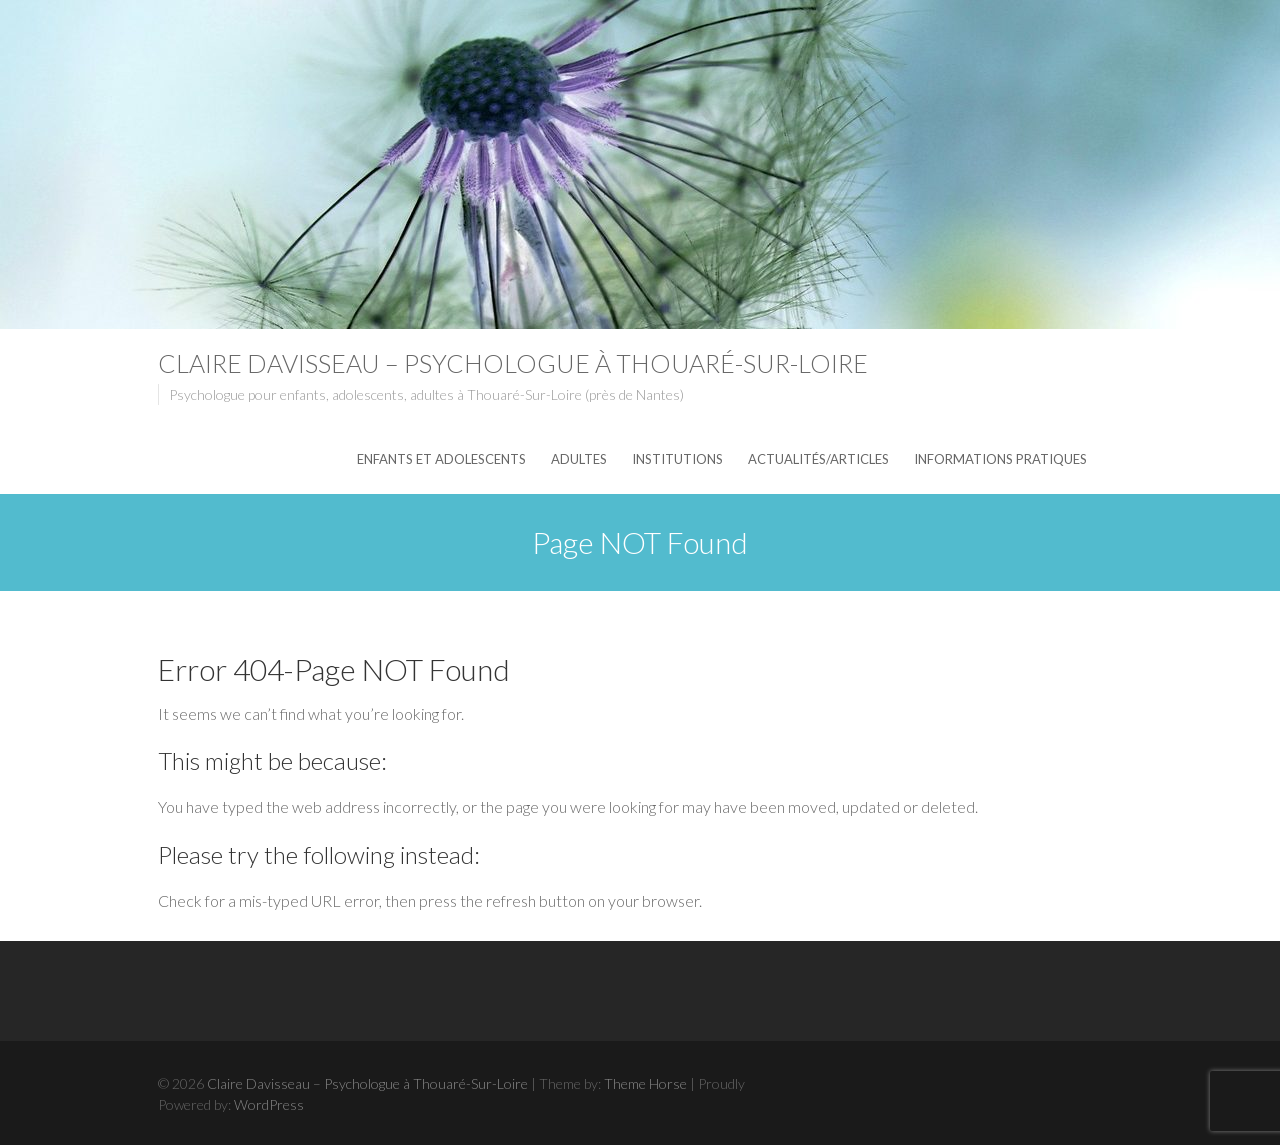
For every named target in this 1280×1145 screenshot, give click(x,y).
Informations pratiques (1000, 459)
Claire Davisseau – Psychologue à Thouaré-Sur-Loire (513, 363)
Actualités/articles (818, 459)
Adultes (579, 459)
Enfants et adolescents (441, 459)
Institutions (677, 459)
